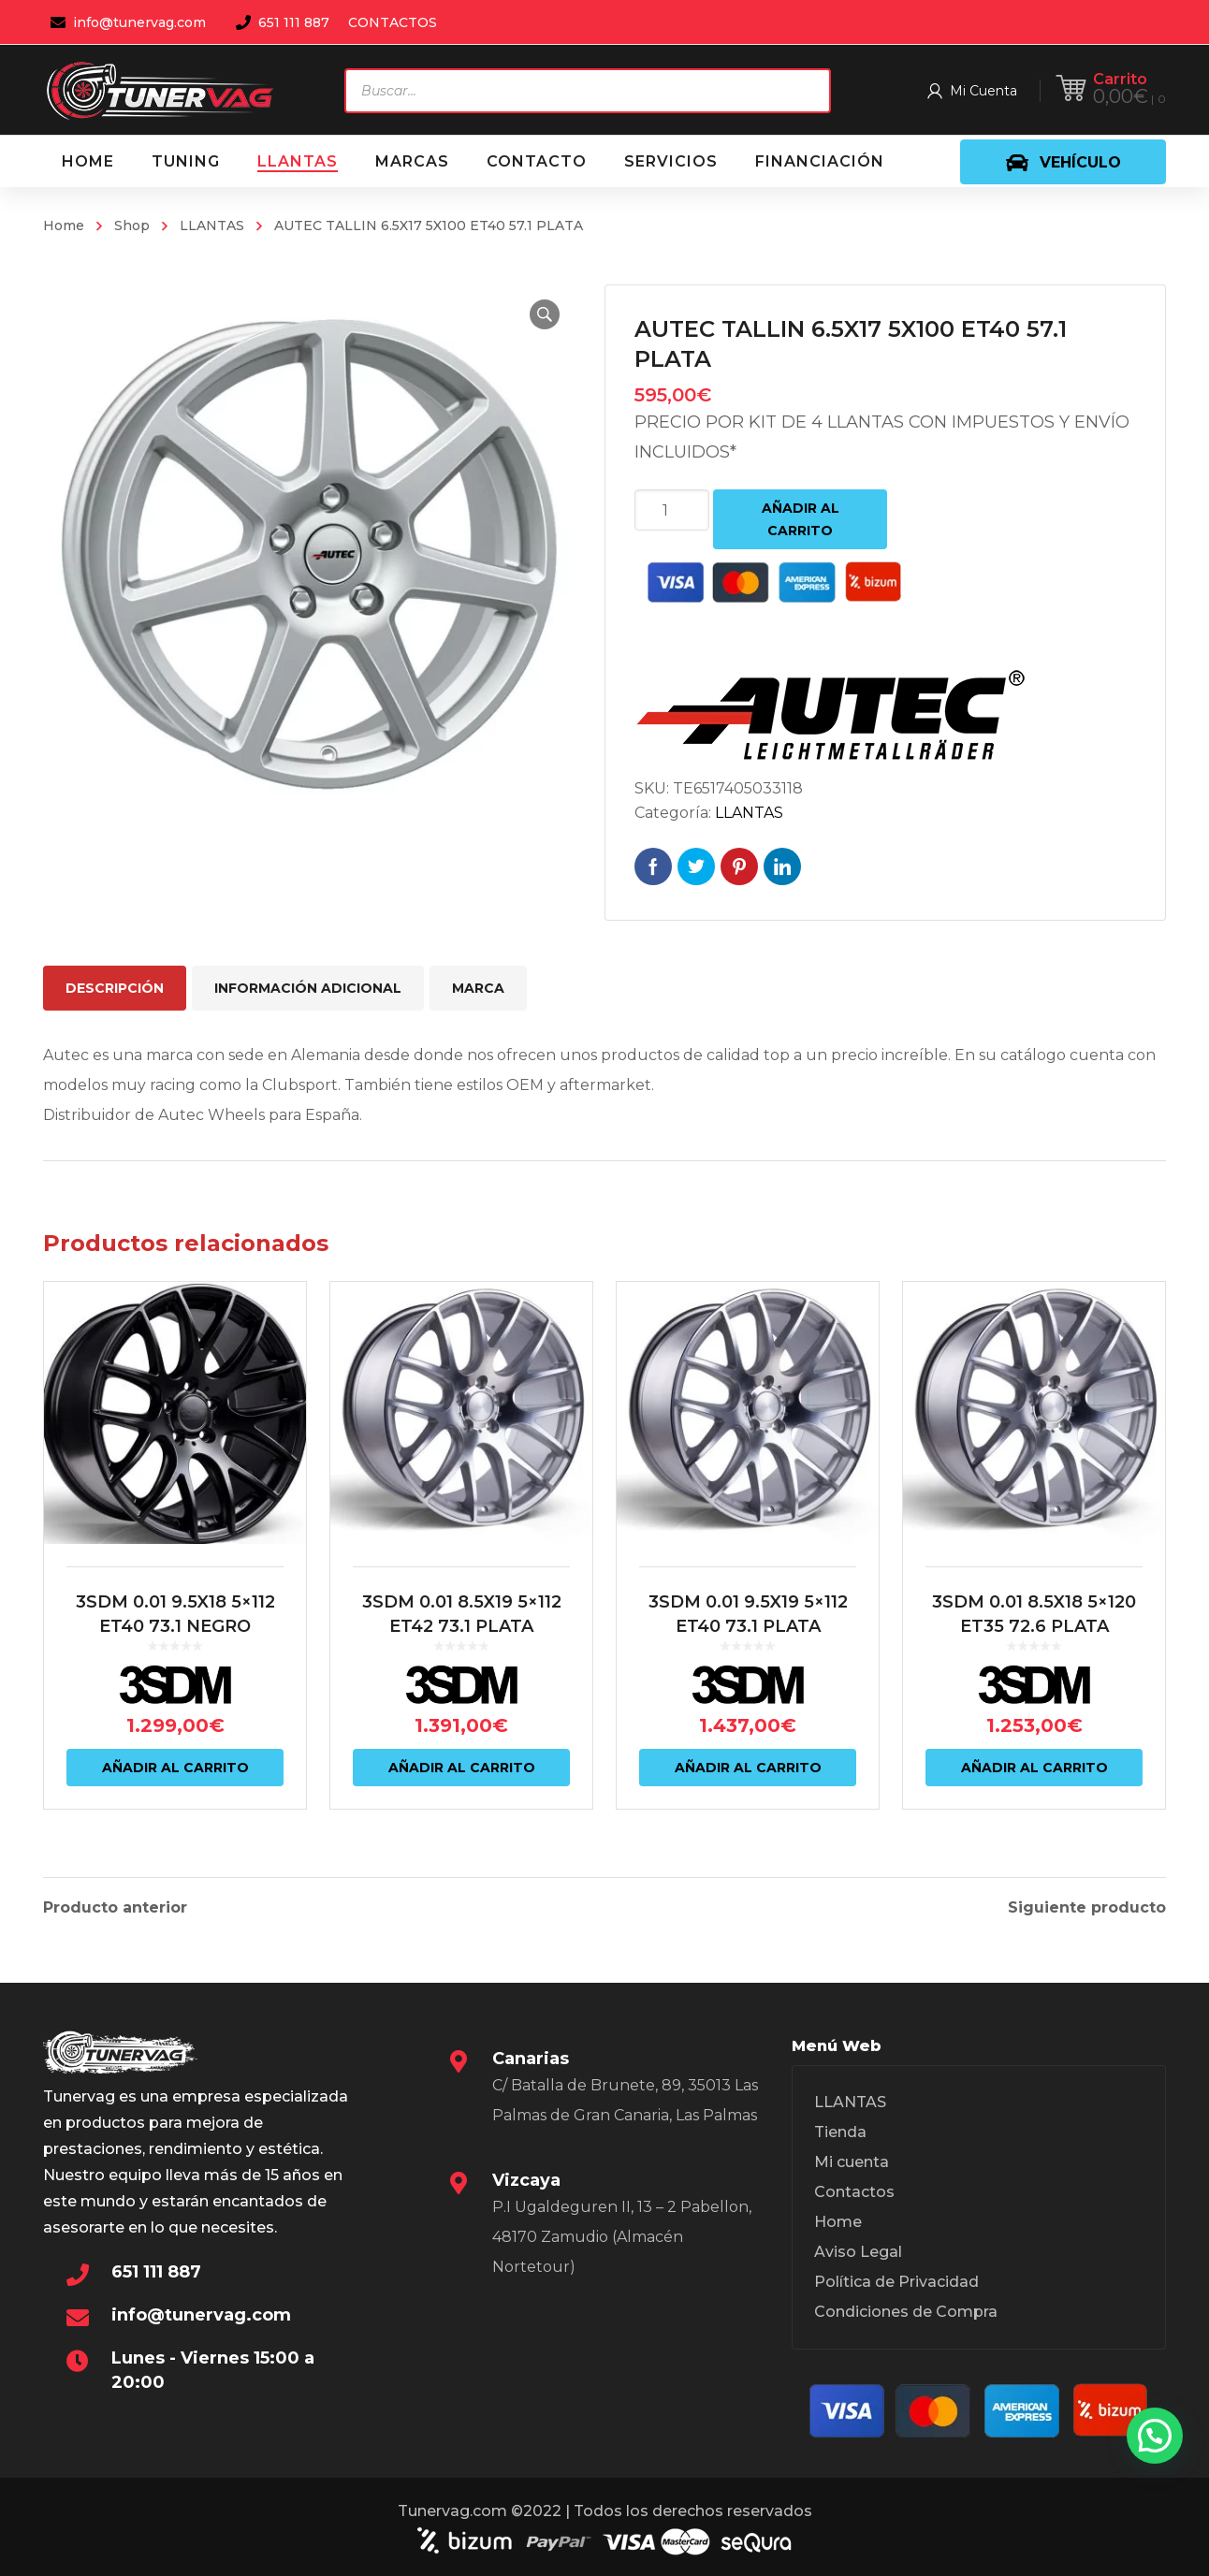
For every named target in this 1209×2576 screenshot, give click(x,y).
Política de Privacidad (896, 2282)
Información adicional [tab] (307, 988)
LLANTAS (212, 225)
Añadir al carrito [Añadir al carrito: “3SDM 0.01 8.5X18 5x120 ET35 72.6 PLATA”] (1034, 1767)
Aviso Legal (858, 2252)
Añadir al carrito (800, 519)
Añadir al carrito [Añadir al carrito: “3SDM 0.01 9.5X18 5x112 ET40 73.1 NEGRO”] (175, 1767)
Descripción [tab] (115, 988)
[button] (545, 314)
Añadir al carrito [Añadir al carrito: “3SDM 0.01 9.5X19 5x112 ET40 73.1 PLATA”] (748, 1767)
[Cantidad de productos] (671, 510)
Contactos (854, 2192)
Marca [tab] (478, 988)
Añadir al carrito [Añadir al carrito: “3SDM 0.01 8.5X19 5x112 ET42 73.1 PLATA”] (461, 1767)
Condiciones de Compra (906, 2312)
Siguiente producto (1087, 1907)
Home (63, 225)
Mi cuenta (851, 2162)
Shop (132, 225)
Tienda (840, 2132)
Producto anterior (115, 1907)
